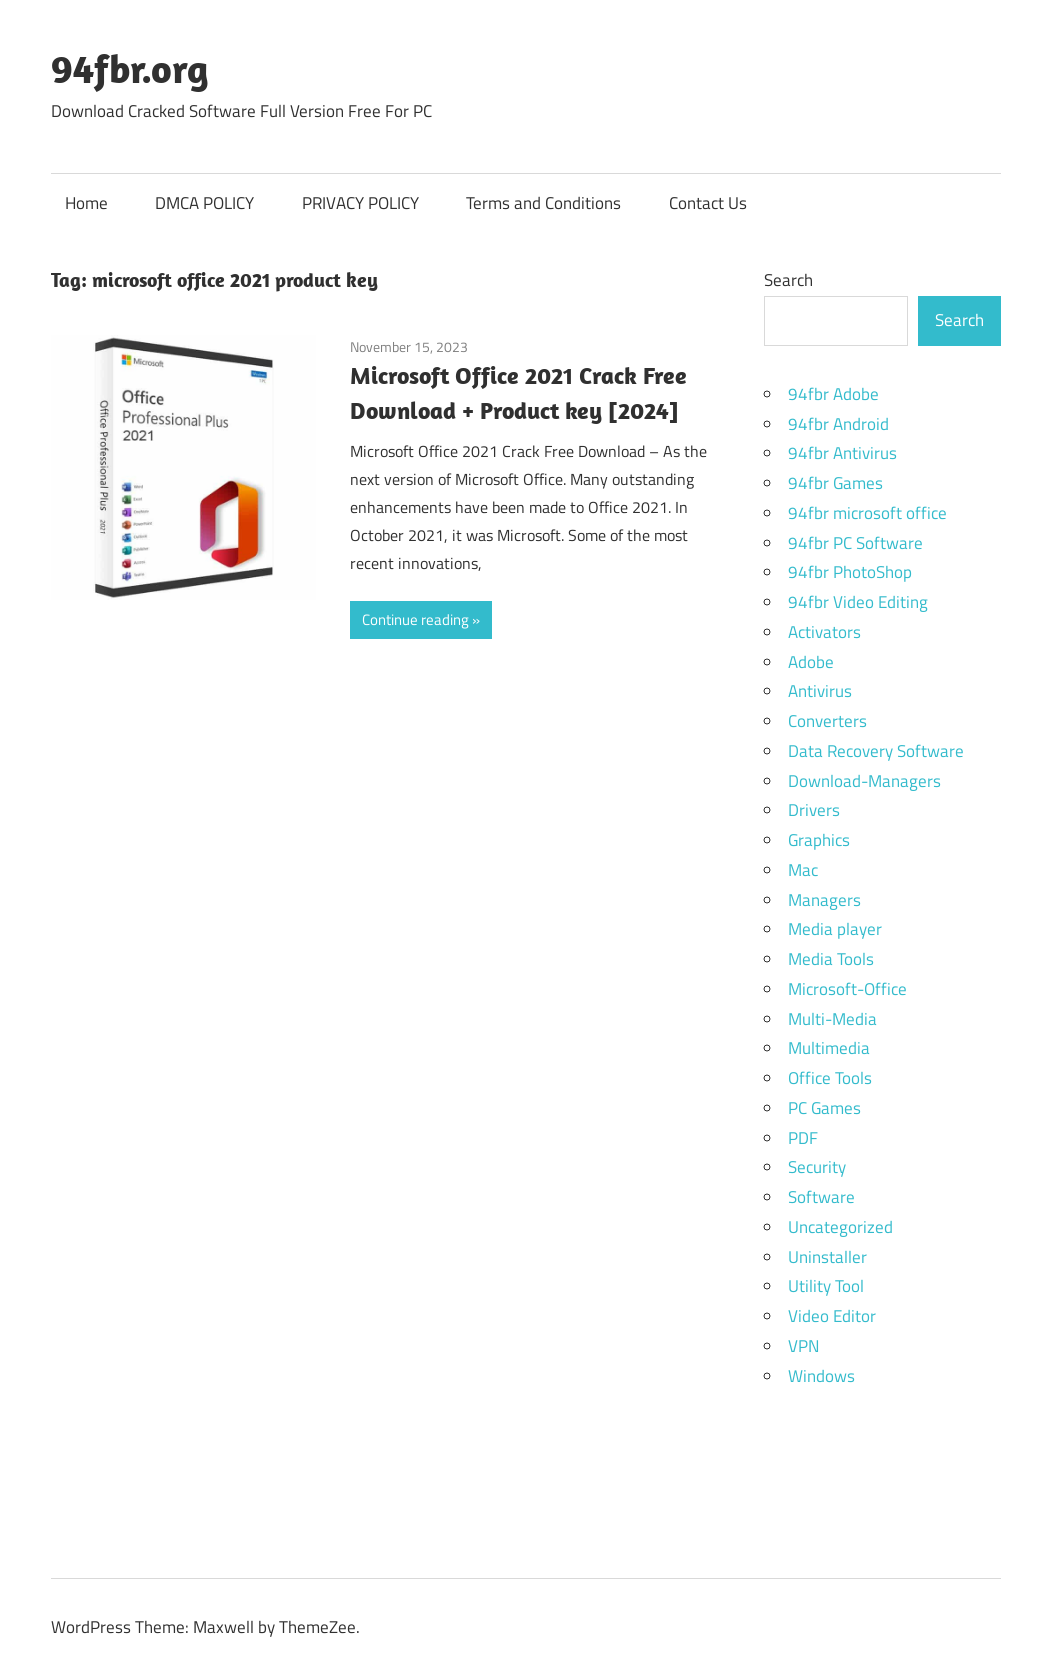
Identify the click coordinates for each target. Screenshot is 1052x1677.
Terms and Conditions (543, 203)
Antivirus (820, 691)
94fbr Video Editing (858, 602)
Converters (827, 721)
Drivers (814, 810)
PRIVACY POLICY (360, 203)
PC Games (824, 1108)
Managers (824, 900)
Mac (803, 870)
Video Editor (832, 1316)
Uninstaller (827, 1257)
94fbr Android (838, 424)
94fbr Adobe (833, 394)
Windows (821, 1376)
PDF (803, 1138)
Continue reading (415, 619)
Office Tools (830, 1078)
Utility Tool (826, 1286)
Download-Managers (864, 781)
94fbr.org (130, 68)
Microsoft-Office (847, 989)
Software (821, 1197)
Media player (835, 929)
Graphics (819, 840)
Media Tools (831, 959)
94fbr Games (835, 483)
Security (817, 1167)
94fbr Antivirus (842, 453)
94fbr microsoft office (867, 513)
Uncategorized (840, 1227)
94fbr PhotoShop (850, 572)
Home (86, 203)
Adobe (811, 662)
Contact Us (708, 203)
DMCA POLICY (204, 203)
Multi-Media (832, 1019)
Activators (824, 632)
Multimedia (829, 1048)
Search (788, 280)
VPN (803, 1346)
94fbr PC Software (855, 543)
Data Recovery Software (876, 751)
